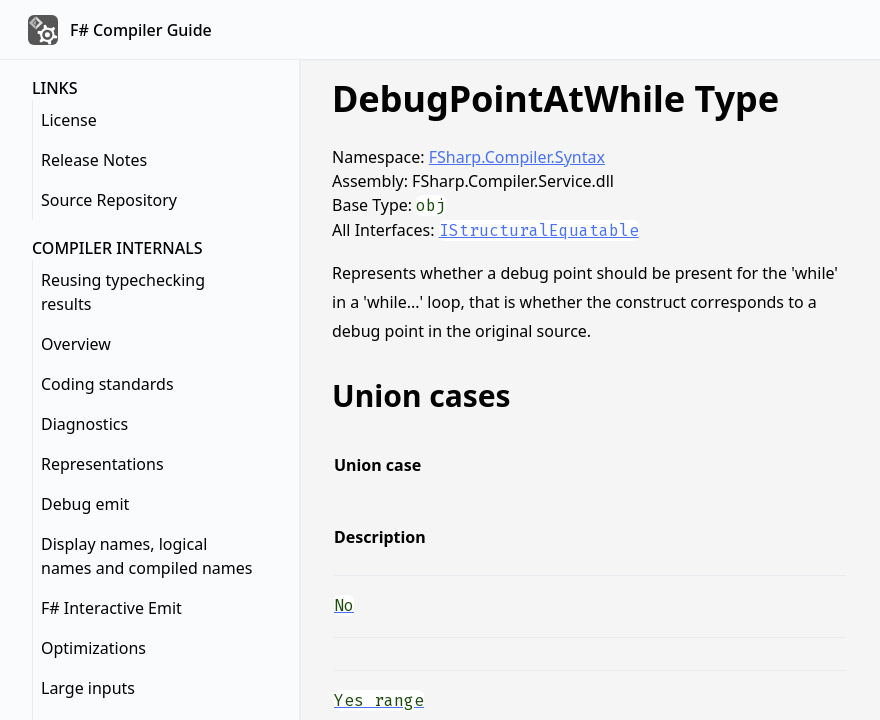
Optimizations (93, 648)
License (69, 120)
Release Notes (94, 160)
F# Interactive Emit (111, 608)
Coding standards (107, 384)
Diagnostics (84, 424)
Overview (76, 344)
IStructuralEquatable (539, 230)
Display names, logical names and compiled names (147, 556)
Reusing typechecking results (123, 292)
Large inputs (88, 688)
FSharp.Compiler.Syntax (517, 157)
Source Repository (109, 200)
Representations (102, 464)
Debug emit (85, 504)
